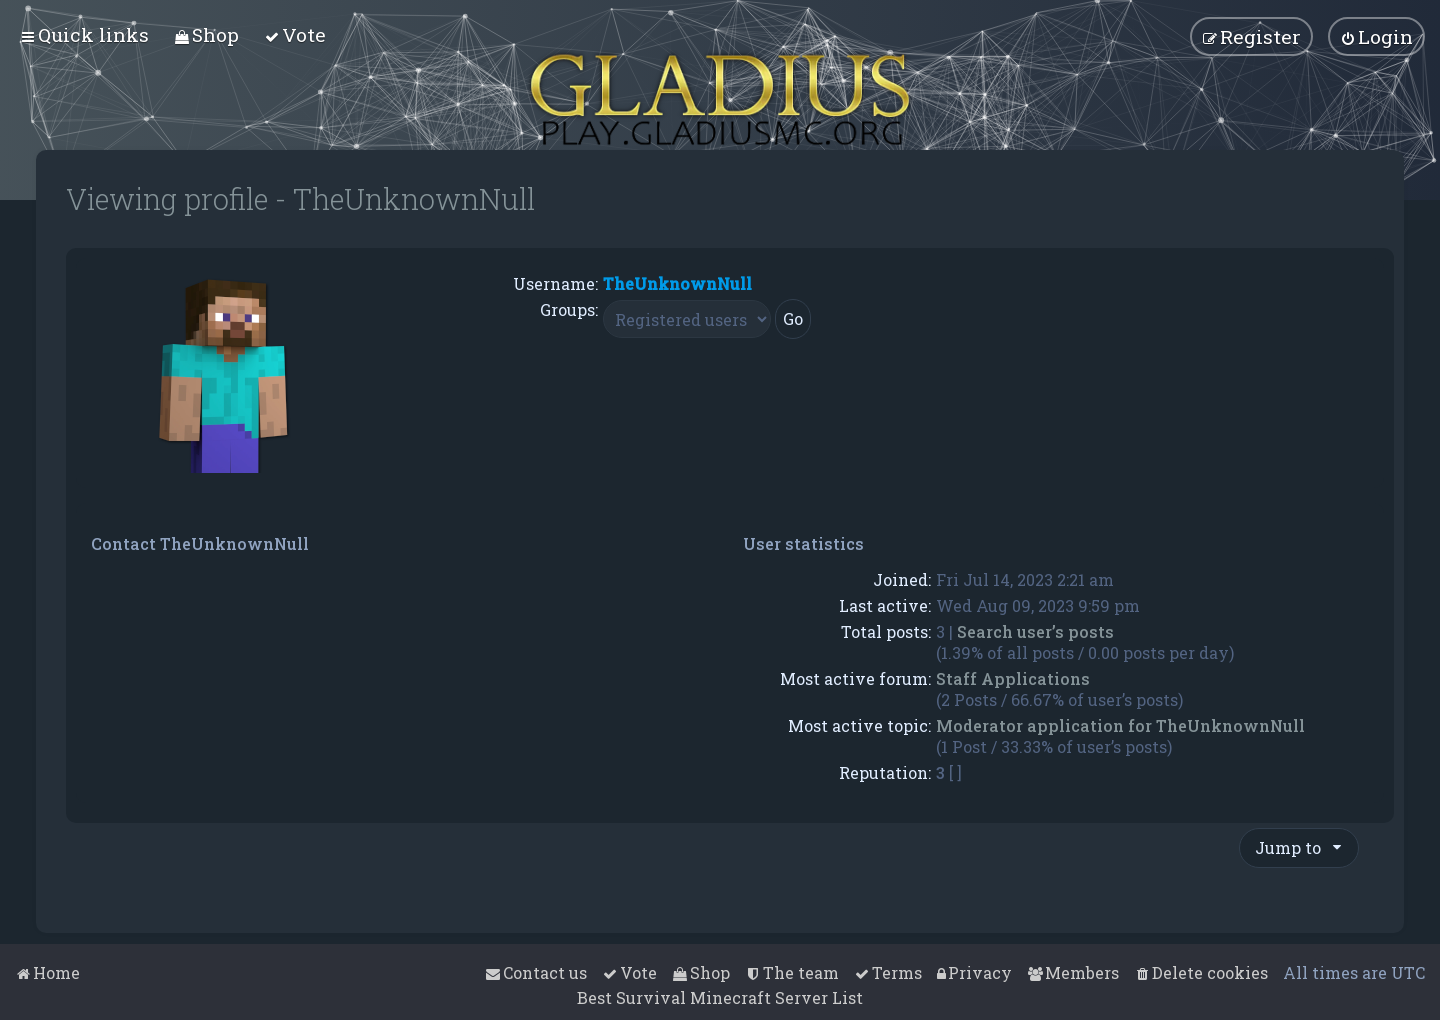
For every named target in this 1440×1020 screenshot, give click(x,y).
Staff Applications (1013, 678)
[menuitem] (206, 34)
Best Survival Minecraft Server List (720, 997)
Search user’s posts (1035, 631)
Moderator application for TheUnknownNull (1120, 725)
